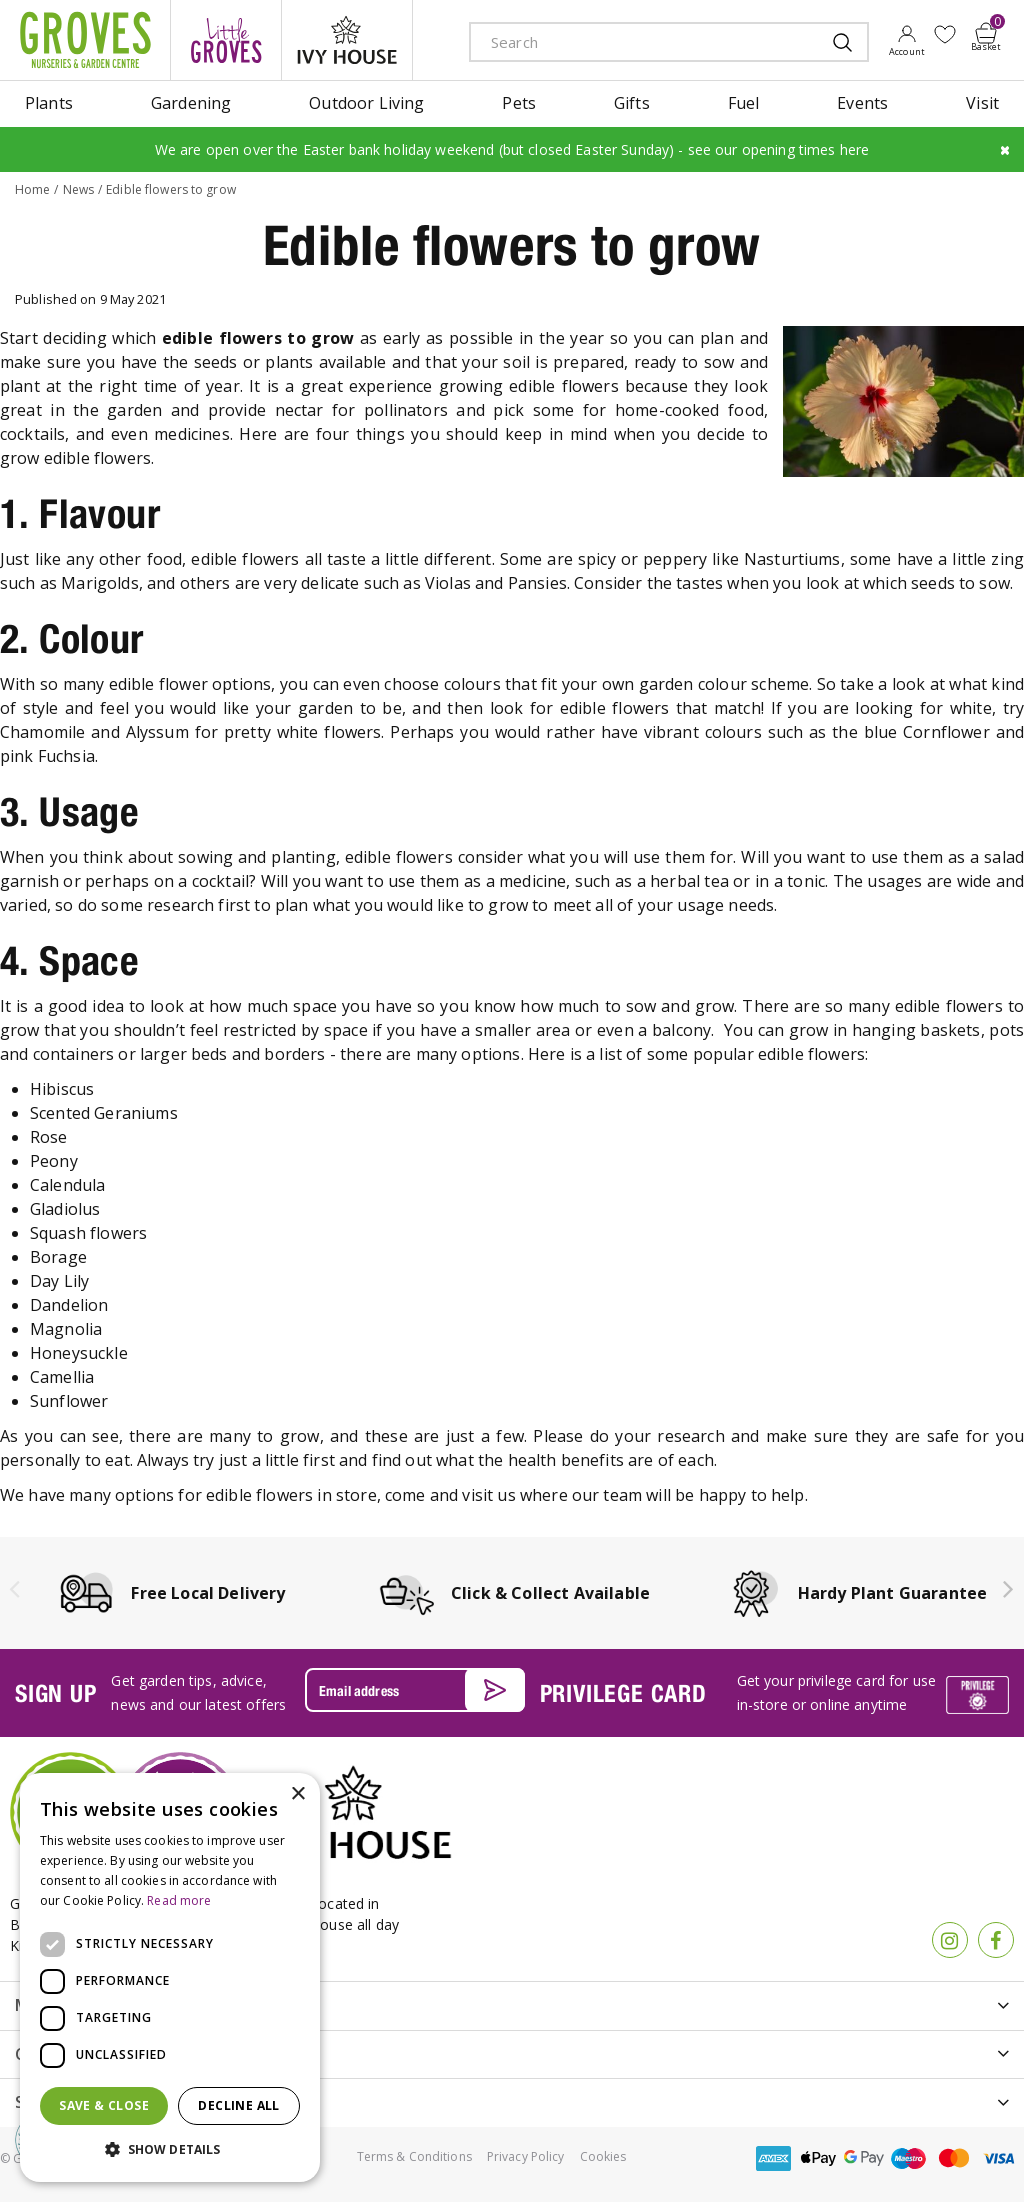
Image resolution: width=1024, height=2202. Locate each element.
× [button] (297, 1794)
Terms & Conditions (414, 2156)
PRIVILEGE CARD (623, 1693)
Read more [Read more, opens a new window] (179, 1900)
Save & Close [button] (104, 2105)
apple (819, 2158)
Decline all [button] (238, 2105)
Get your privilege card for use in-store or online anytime (836, 1692)
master (954, 2158)
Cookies (603, 2156)
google (864, 2158)
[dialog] (170, 1977)
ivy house (347, 40)
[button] (170, 2150)
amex (774, 2158)
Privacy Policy (526, 2156)
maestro (909, 2158)
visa (999, 2158)
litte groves (226, 40)
